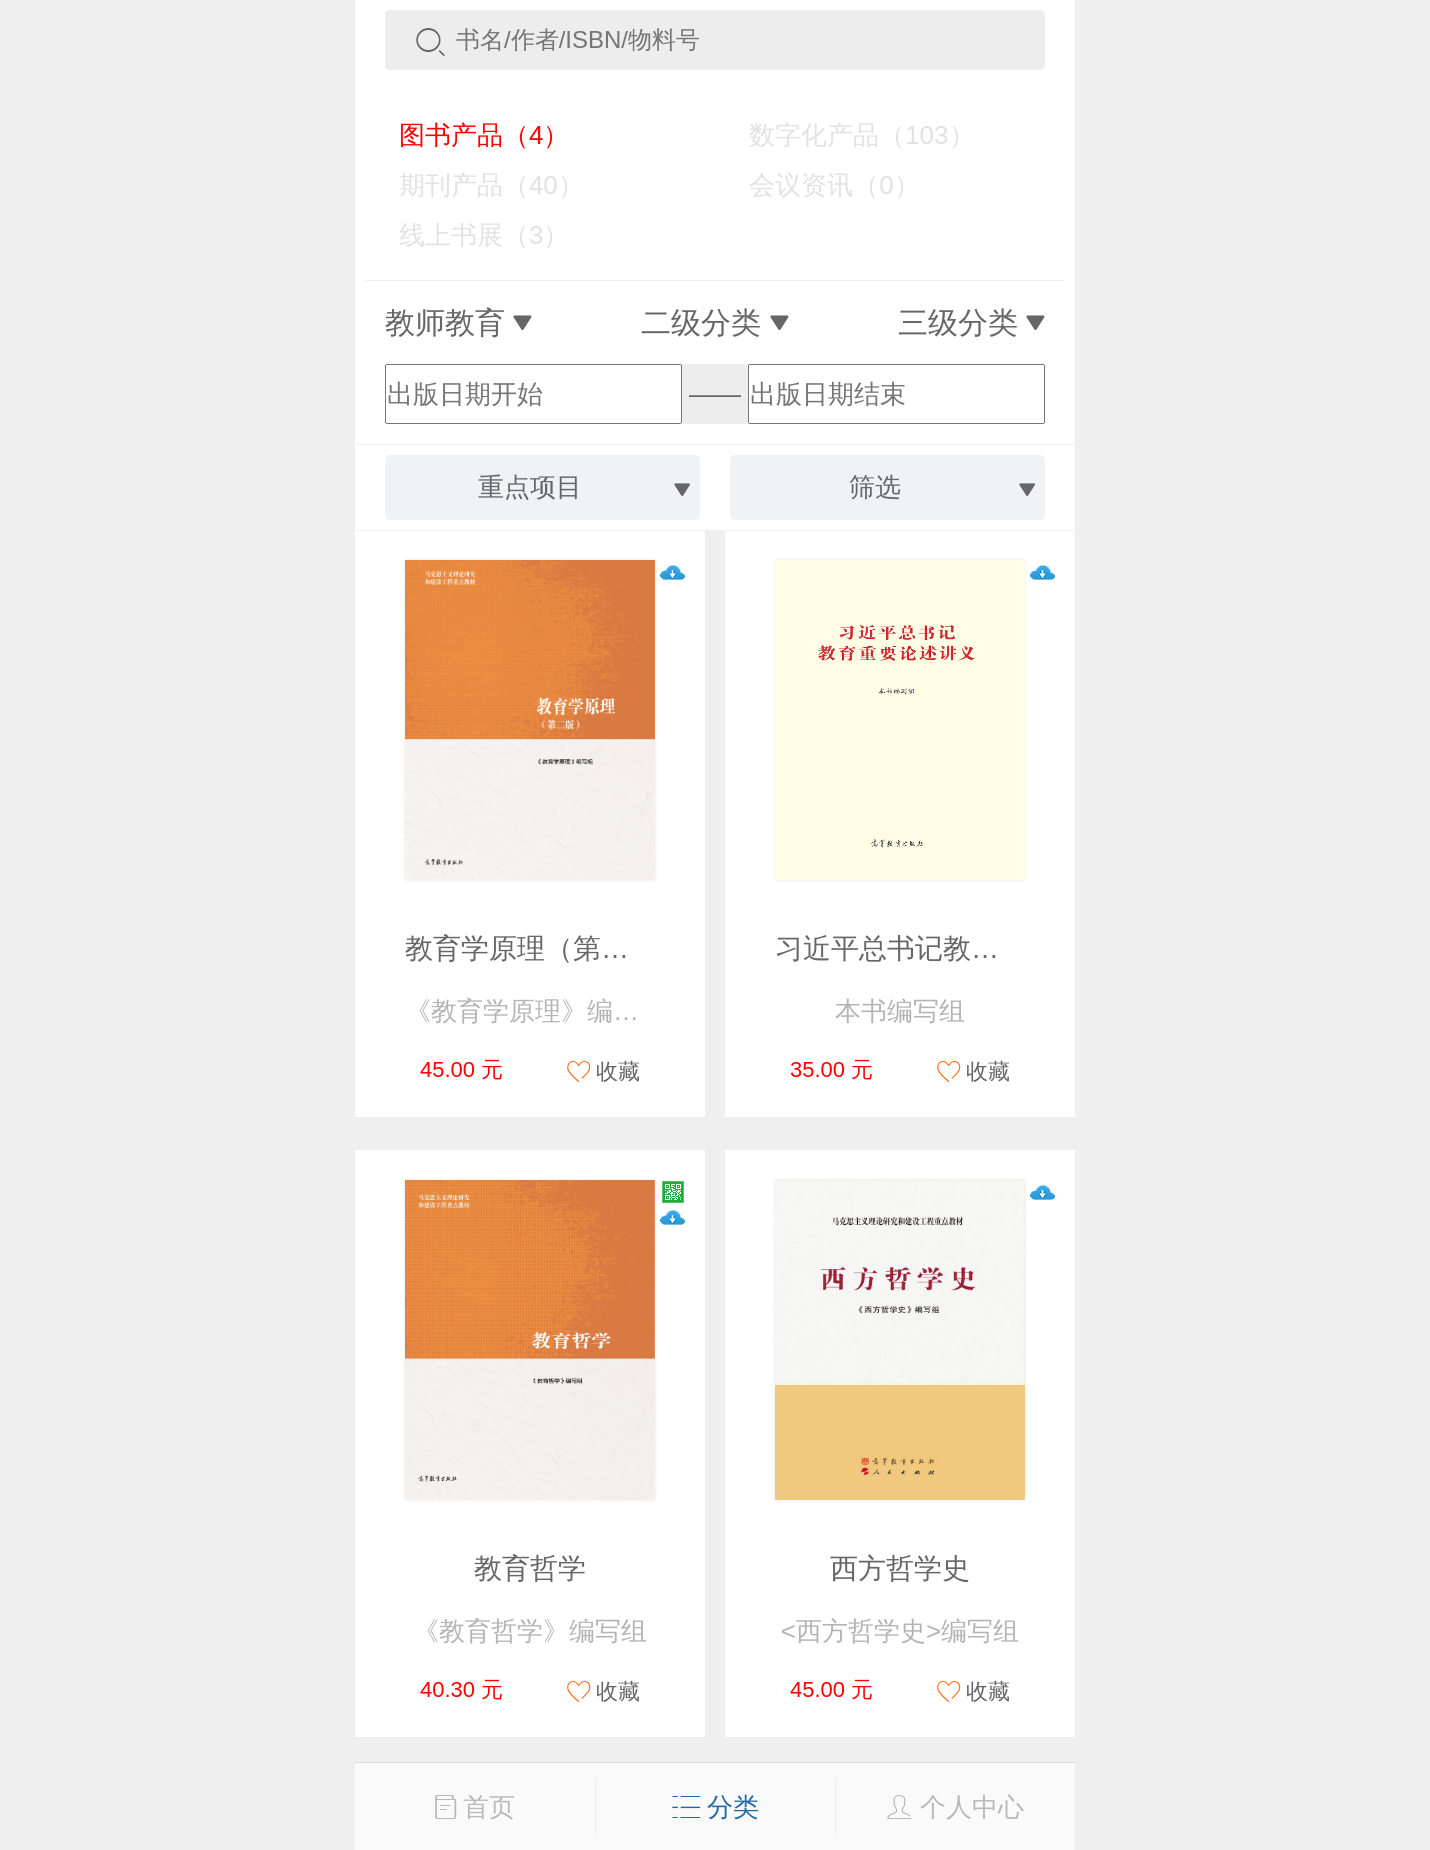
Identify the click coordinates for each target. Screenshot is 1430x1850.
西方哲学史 (900, 1568)
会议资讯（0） (819, 185)
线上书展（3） (469, 235)
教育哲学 (530, 1568)
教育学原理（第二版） (545, 948)
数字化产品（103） (847, 135)
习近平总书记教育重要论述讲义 (971, 948)
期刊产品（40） (477, 185)
